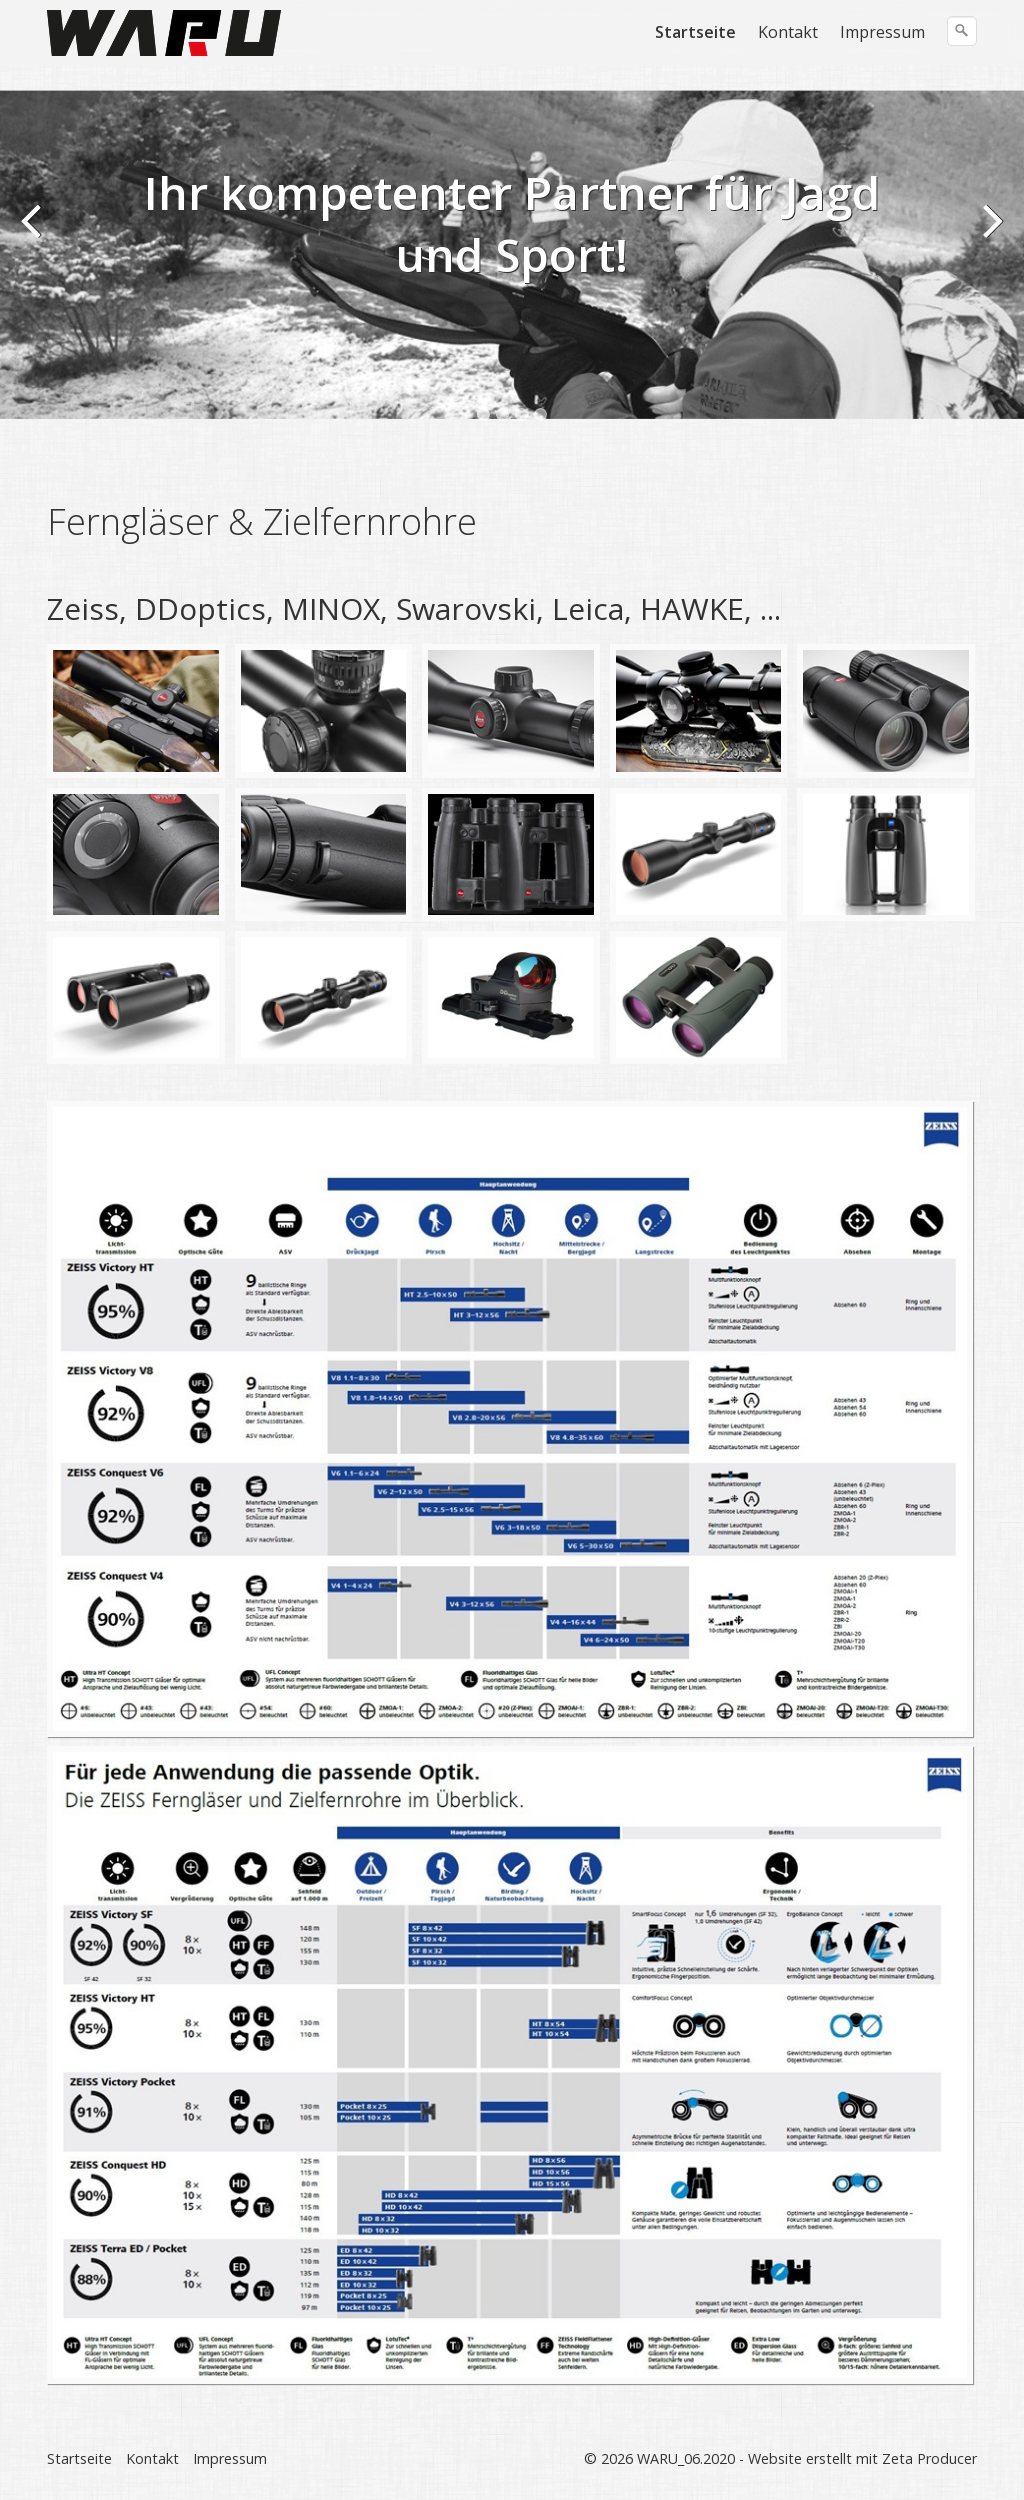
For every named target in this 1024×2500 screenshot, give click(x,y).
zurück (35, 234)
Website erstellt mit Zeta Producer (862, 2458)
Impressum (882, 32)
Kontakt (788, 32)
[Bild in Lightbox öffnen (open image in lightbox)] (136, 710)
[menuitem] (696, 32)
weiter (989, 234)
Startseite (695, 32)
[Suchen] (962, 31)
